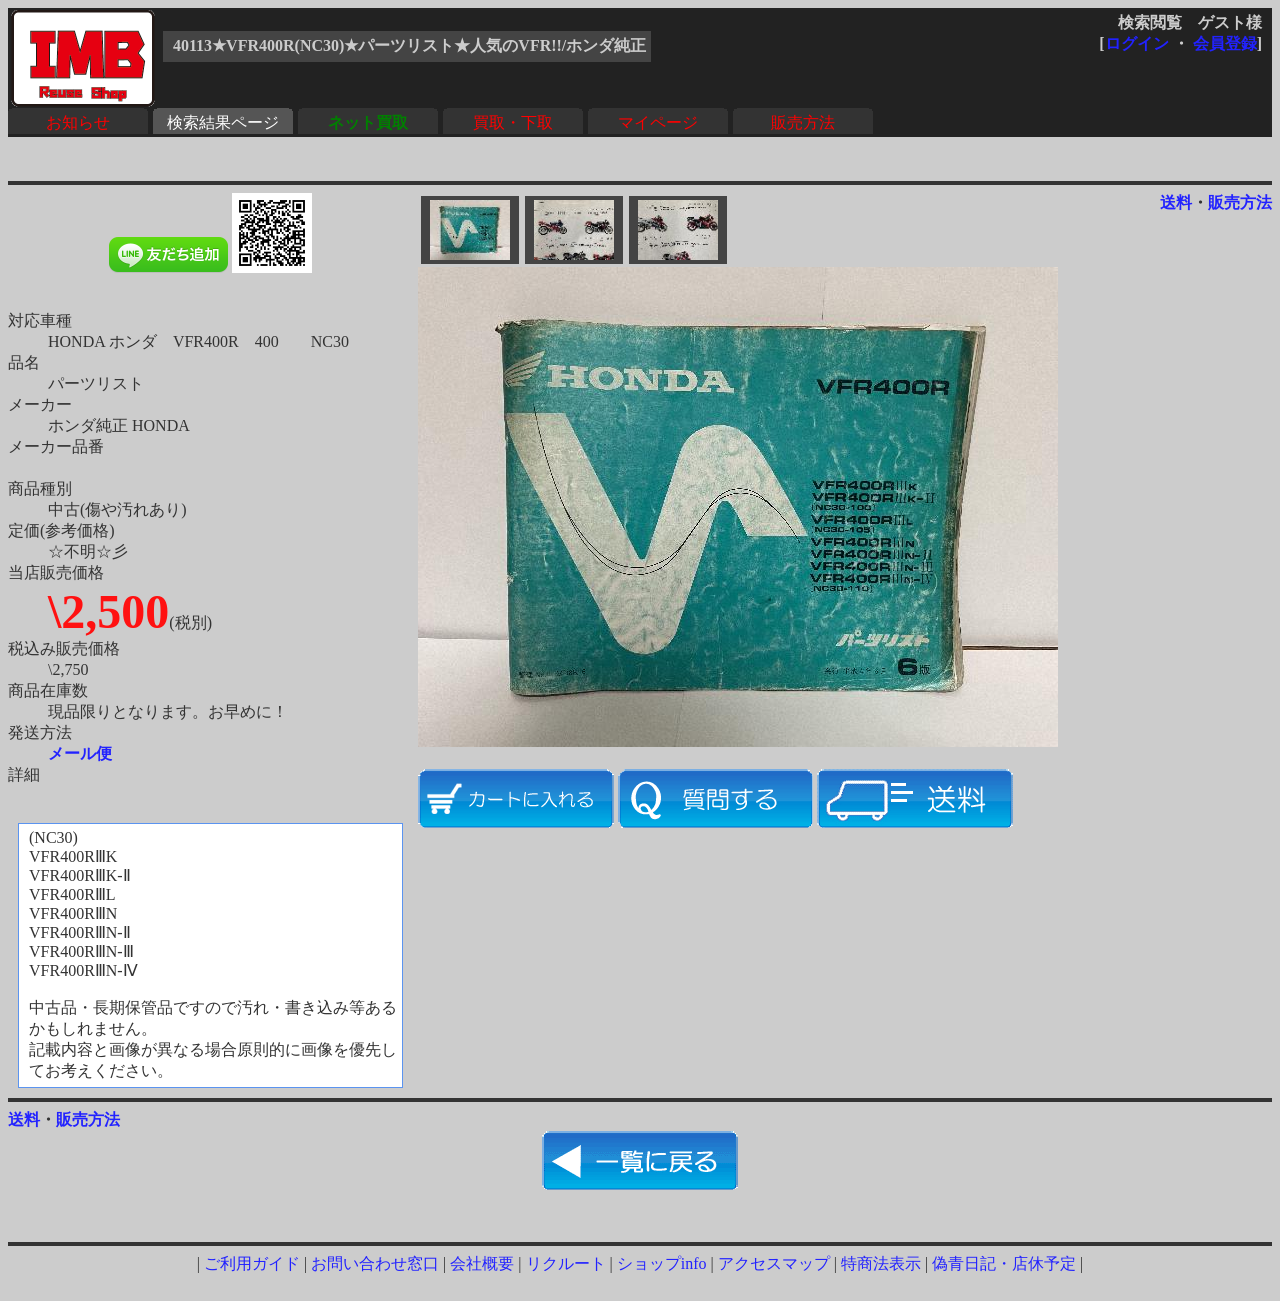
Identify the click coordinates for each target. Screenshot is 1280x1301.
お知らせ (78, 122)
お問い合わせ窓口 (375, 1263)
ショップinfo (662, 1263)
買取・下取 (513, 122)
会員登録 (1225, 43)
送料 (1176, 202)
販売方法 (803, 122)
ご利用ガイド (252, 1263)
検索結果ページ (223, 122)
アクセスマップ (774, 1263)
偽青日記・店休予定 (1004, 1263)
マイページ (658, 122)
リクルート (566, 1263)
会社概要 (482, 1263)
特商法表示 (881, 1263)
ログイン (1137, 43)
